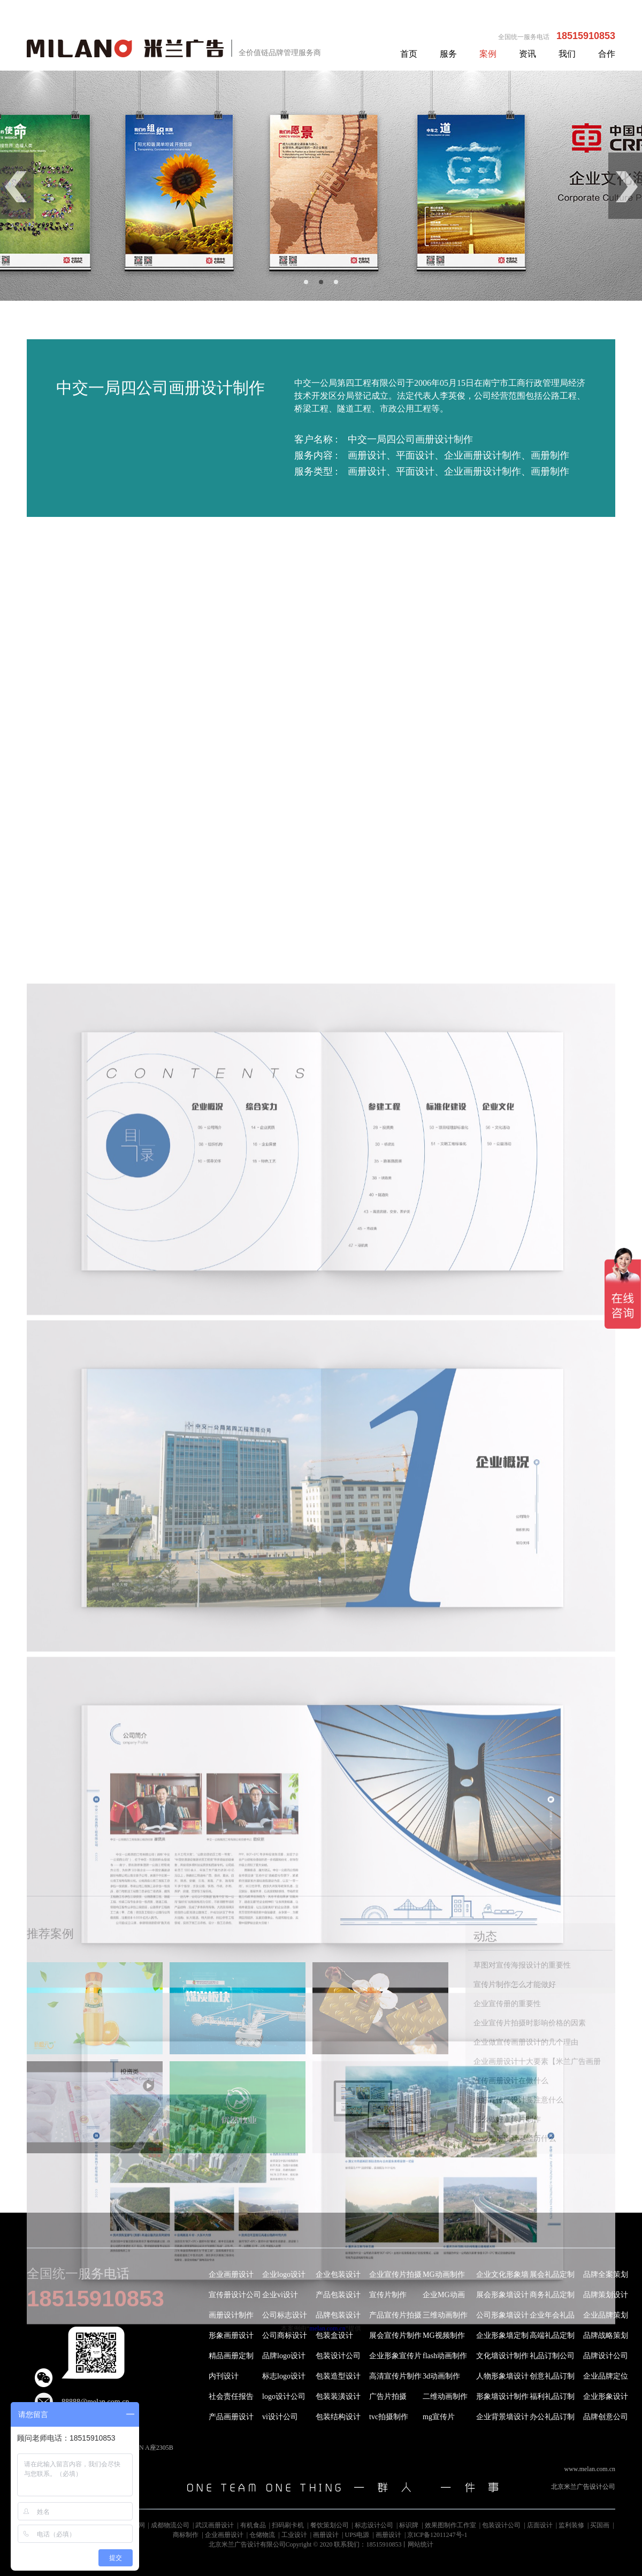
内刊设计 (224, 2376)
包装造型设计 (338, 2376)
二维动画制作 (445, 2396)
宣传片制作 (388, 2295)
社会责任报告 (231, 2396)
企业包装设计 (338, 2274)
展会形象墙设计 (502, 2295)
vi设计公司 (280, 2417)
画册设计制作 (231, 2315)
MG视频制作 (444, 2335)
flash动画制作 (445, 2356)
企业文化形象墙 (502, 2274)
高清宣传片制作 (395, 2376)
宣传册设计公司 (235, 2295)
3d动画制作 (441, 2376)
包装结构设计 (338, 2417)
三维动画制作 (445, 2315)
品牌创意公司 (605, 2417)
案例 (487, 53)
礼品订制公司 (552, 2356)
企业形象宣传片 (395, 2356)
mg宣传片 (439, 2417)
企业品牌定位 (605, 2376)
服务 (448, 53)
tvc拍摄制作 (388, 2417)
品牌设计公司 (605, 2356)
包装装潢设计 (338, 2396)
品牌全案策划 (605, 2274)
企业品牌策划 (605, 2315)
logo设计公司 (283, 2396)
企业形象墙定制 (502, 2335)
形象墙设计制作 (502, 2396)
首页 (408, 53)
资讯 (527, 53)
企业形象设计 (605, 2396)
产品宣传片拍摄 (395, 2315)
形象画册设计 (231, 2335)
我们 (567, 53)
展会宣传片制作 (395, 2335)
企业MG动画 (444, 2295)
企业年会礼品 (552, 2315)
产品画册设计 (231, 2417)
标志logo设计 (283, 2376)
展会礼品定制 (552, 2274)
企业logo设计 (283, 2274)
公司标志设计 (284, 2315)
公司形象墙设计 (502, 2315)
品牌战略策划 (605, 2335)
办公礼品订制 (552, 2417)
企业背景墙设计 (502, 2417)
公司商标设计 (284, 2335)
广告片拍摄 (388, 2396)
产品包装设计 (338, 2295)
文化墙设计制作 (502, 2356)
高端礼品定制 (552, 2335)
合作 (606, 53)
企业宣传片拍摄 (395, 2274)
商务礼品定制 (552, 2295)
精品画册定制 (231, 2356)
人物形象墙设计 (502, 2376)
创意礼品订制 (552, 2376)
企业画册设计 (231, 2274)
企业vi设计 (280, 2295)
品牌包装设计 (338, 2315)
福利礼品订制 (552, 2396)
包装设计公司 (338, 2356)
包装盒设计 (334, 2335)
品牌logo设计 (283, 2356)
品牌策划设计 (605, 2295)
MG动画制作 (444, 2274)
